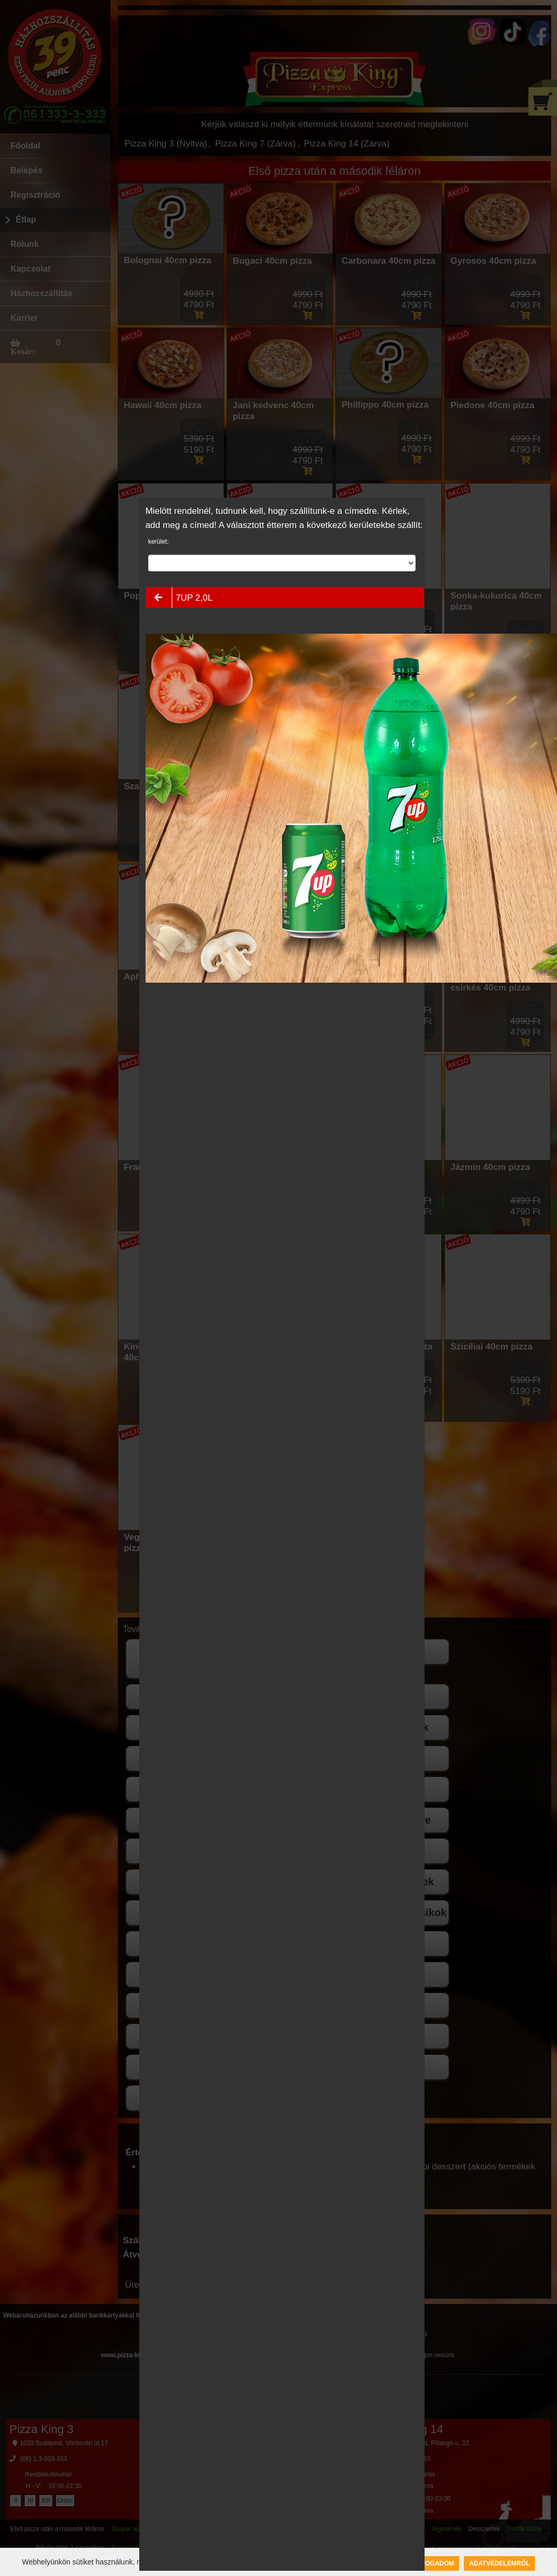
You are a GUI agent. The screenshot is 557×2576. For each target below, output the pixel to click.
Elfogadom (433, 2563)
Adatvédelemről (499, 2563)
